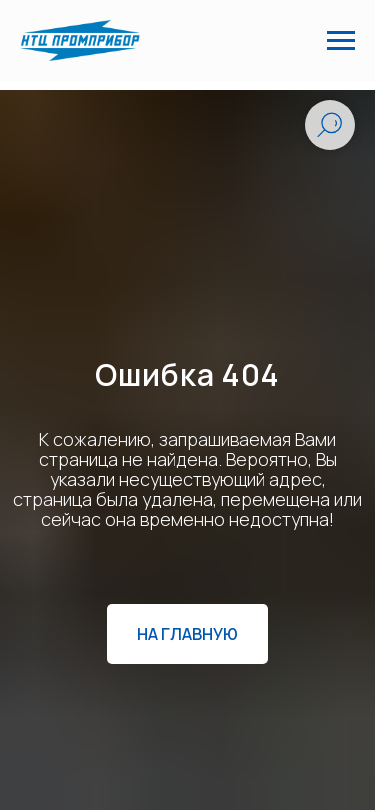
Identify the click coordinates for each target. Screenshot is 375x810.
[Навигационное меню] (341, 41)
